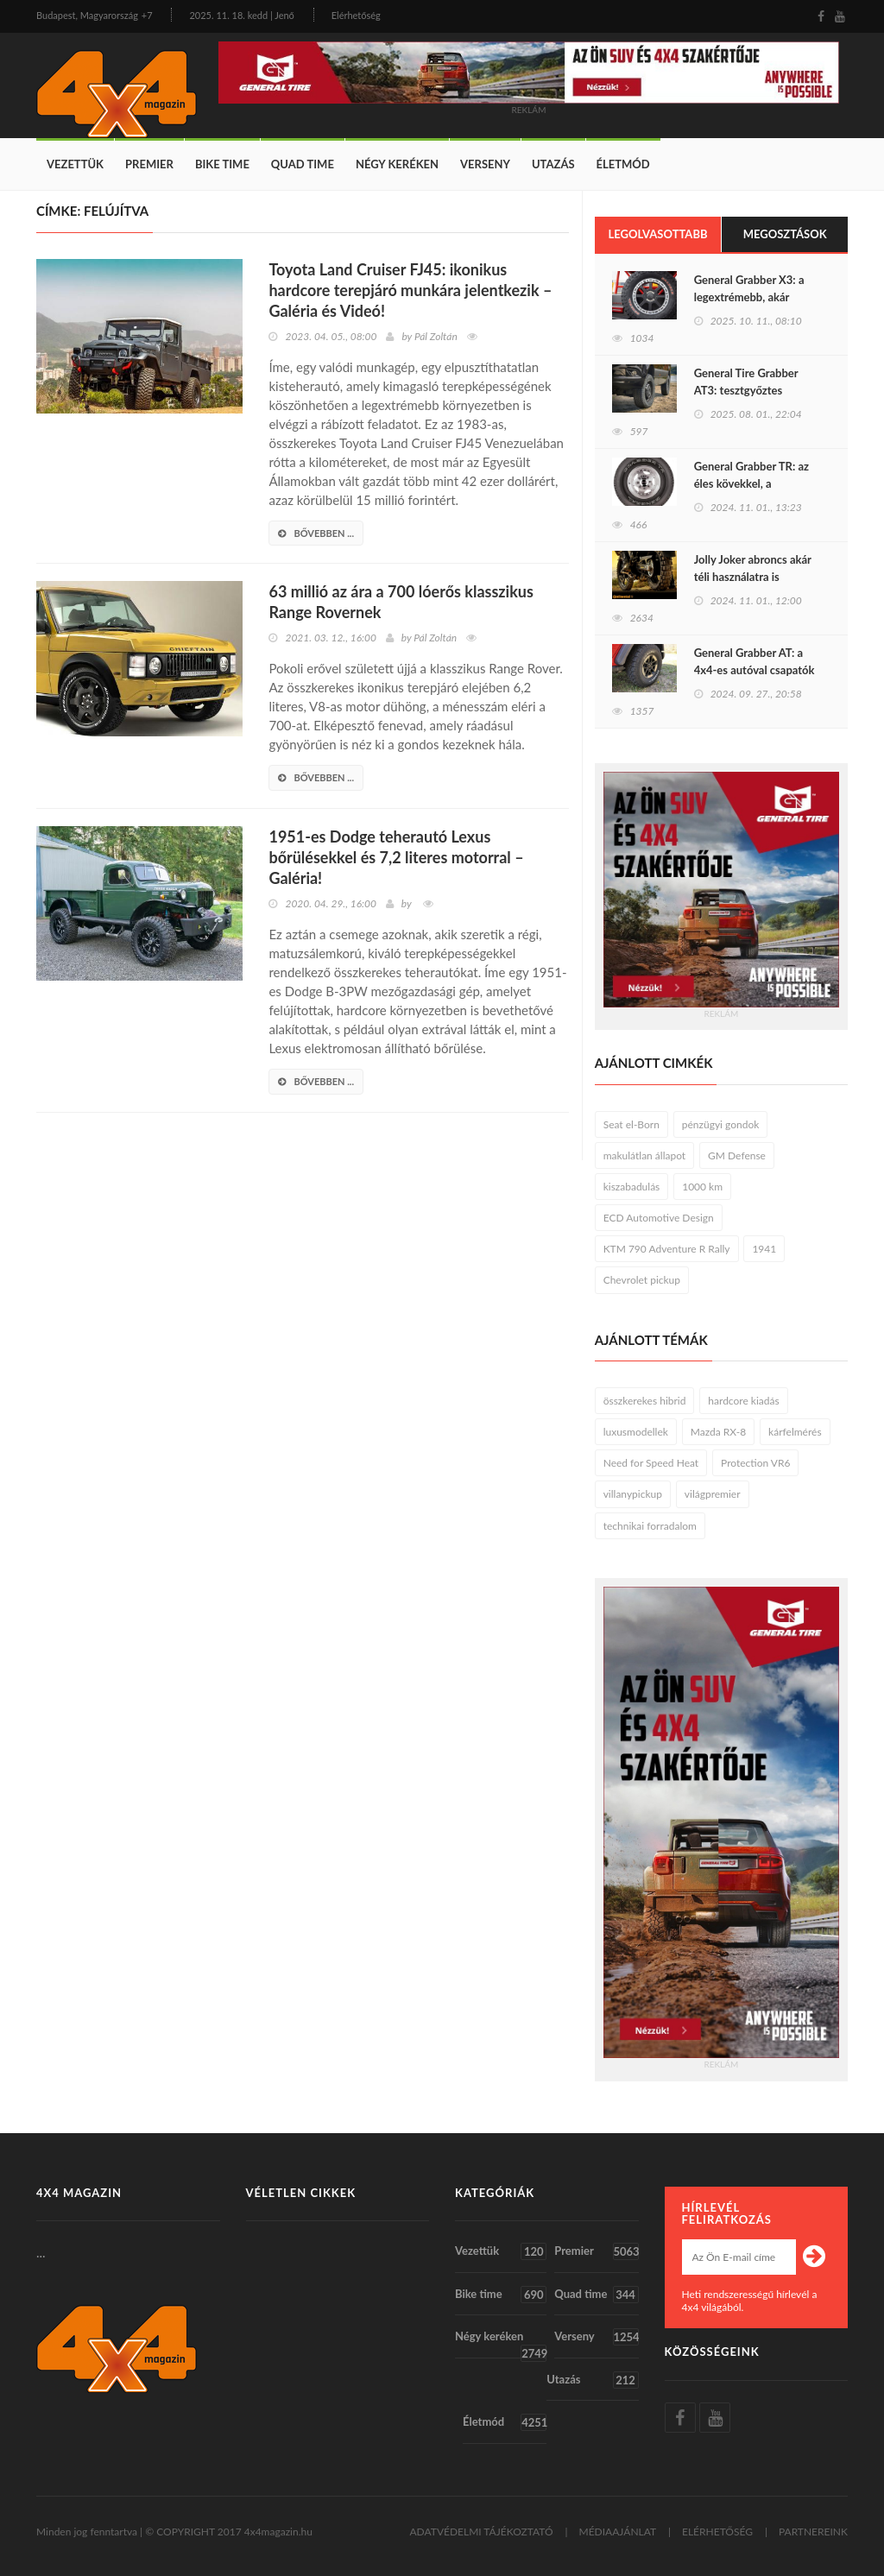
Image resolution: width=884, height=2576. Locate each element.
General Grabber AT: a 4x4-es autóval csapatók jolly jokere (754, 670)
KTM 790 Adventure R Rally (666, 1248)
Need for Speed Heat (651, 1462)
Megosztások (785, 234)
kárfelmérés (794, 1431)
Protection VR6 (755, 1462)
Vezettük (75, 164)
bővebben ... (316, 533)
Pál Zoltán (436, 336)
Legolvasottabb (657, 234)
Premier (149, 164)
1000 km (702, 1186)
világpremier (713, 1493)
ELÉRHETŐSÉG (717, 2531)
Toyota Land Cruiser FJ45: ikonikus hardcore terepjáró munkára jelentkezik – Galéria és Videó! (410, 290)
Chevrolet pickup (641, 1279)
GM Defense (737, 1155)
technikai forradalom (650, 1525)
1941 (764, 1248)
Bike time (222, 164)
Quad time (302, 164)
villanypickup (632, 1493)
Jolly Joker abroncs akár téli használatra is (752, 568)
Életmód (623, 164)
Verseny (485, 164)
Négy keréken (397, 164)
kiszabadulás (631, 1186)
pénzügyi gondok (721, 1124)
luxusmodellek (635, 1431)
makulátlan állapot (644, 1155)
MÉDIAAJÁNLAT (618, 2531)
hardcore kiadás (743, 1400)
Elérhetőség (356, 15)
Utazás (553, 164)
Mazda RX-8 (718, 1431)
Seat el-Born (631, 1124)
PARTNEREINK (813, 2531)
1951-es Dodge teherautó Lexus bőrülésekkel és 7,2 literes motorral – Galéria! (395, 857)
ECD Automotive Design (658, 1217)
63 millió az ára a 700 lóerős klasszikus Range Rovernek (400, 602)
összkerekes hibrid (644, 1400)
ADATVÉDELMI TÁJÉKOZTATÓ (481, 2531)
